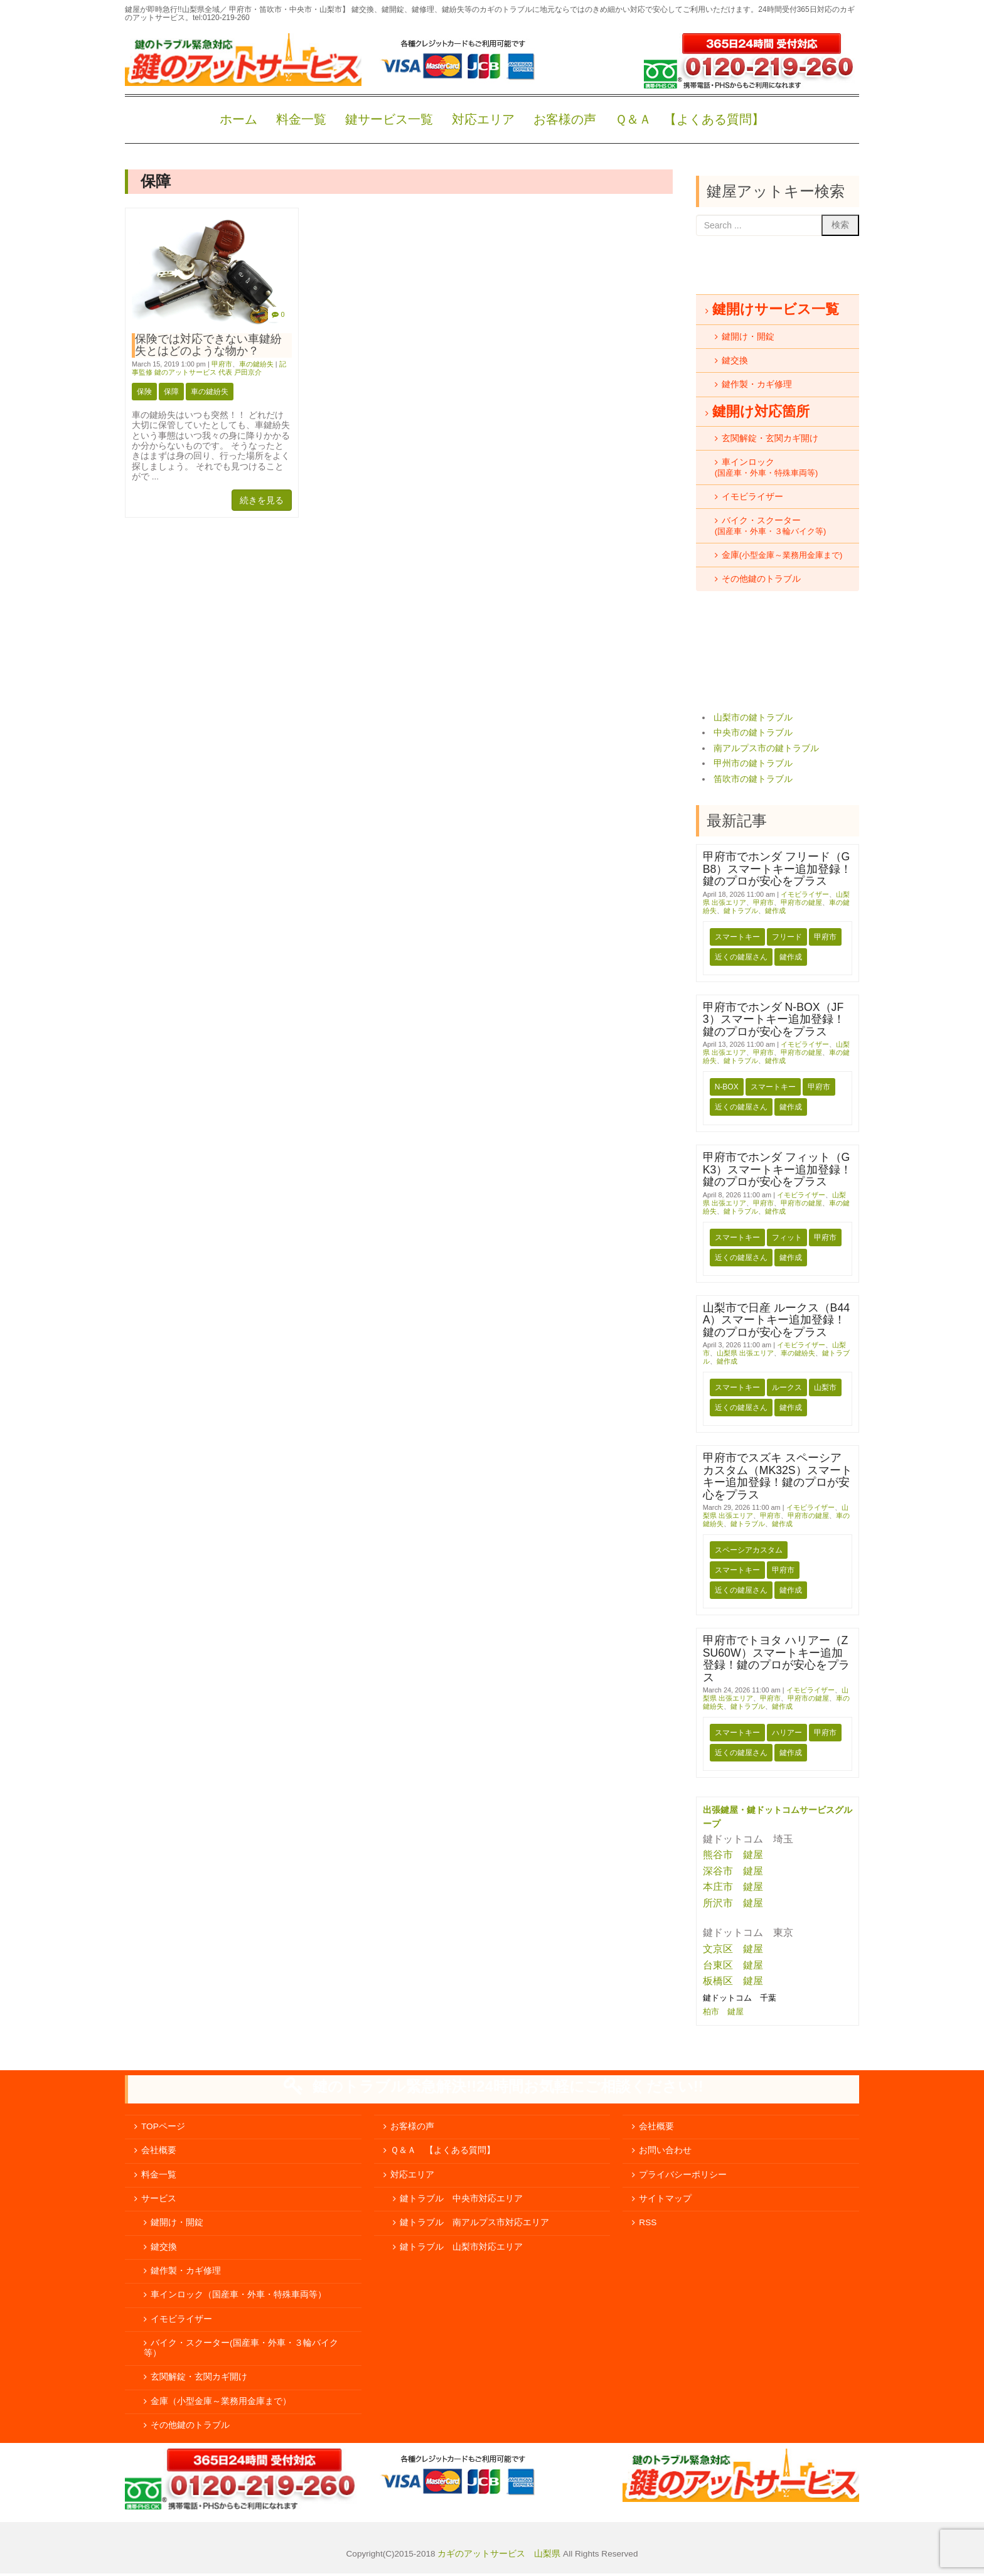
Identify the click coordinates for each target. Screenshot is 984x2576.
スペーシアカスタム (749, 1550)
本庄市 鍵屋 (733, 1886)
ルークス (787, 1387)
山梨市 (825, 1387)
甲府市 (221, 364)
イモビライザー (805, 894)
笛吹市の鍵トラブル (753, 779)
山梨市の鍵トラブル (753, 717)
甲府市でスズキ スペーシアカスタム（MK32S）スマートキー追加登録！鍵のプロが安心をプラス (777, 1475)
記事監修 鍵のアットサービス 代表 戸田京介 (209, 368)
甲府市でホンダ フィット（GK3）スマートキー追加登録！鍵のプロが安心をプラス (777, 1169)
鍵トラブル (741, 910)
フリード (787, 937)
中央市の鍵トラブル (753, 732)
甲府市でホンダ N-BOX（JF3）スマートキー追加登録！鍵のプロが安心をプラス (774, 1019)
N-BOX (727, 1086)
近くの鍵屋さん (741, 957)
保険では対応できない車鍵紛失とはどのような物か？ (208, 345)
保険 (144, 391)
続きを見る (262, 500)
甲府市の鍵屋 (801, 902)
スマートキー (737, 937)
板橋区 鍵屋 (733, 1980)
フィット (787, 1237)
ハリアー (787, 1732)
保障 (171, 391)
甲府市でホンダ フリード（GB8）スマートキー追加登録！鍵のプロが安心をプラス (777, 868)
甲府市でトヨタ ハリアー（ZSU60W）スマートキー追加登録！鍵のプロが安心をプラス (776, 1658)
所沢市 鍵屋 (734, 1903)
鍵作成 (775, 910)
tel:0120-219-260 (221, 17)
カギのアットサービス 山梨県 (498, 2553)
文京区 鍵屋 (733, 1948)
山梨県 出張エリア (745, 1353)
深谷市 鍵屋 (733, 1871)
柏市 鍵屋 (724, 2011)
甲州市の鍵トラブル (753, 763)
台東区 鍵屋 (733, 1965)
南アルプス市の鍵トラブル (766, 748)
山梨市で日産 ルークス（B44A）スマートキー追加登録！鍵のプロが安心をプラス (776, 1320)
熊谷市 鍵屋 (733, 1854)
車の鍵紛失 (256, 364)
